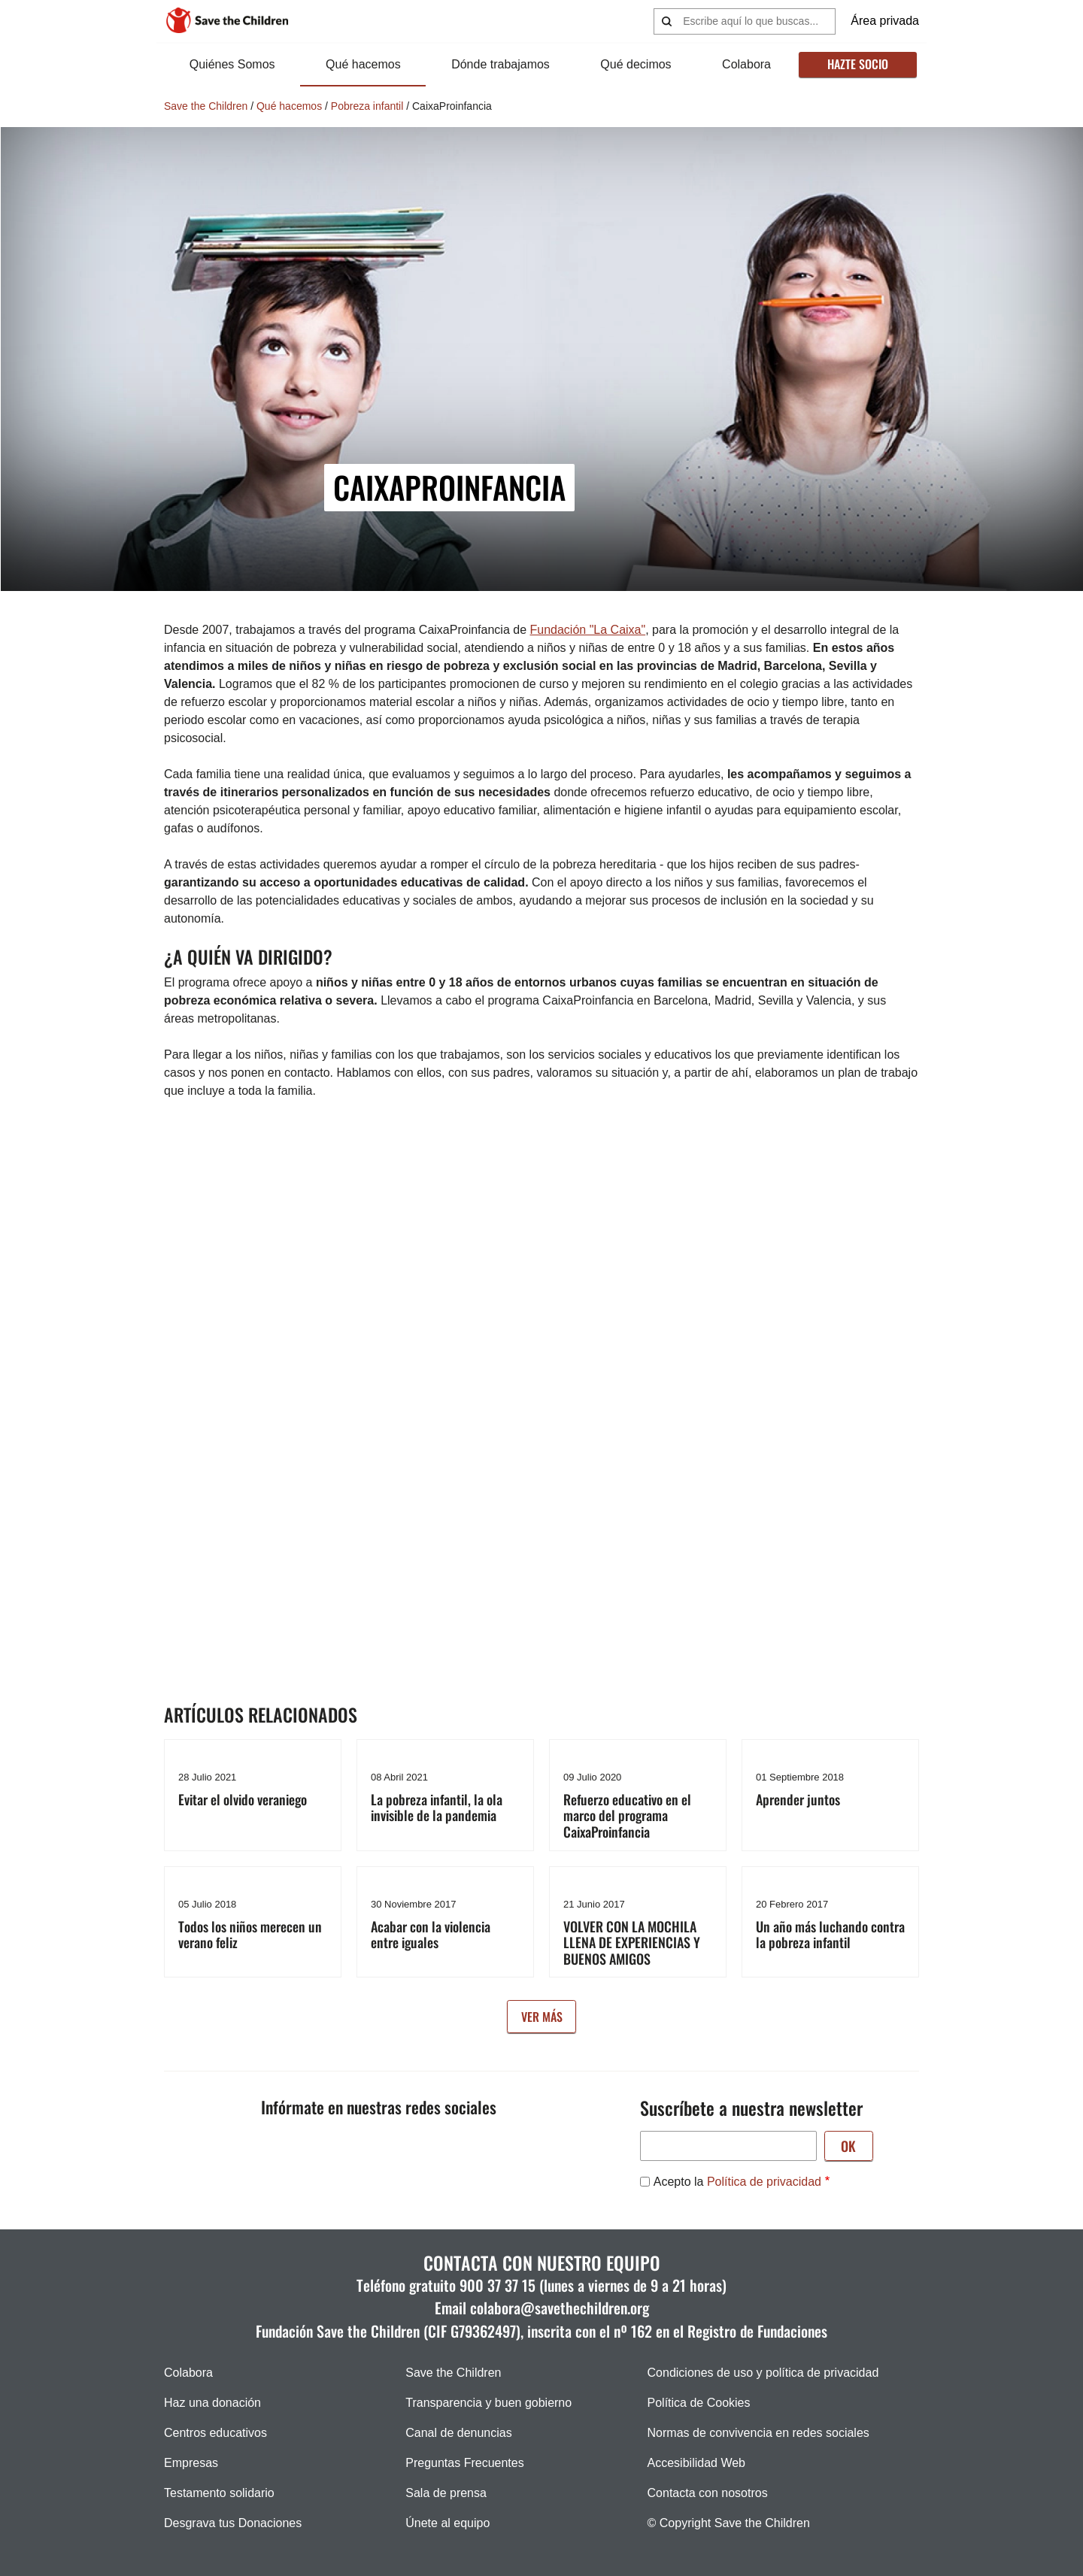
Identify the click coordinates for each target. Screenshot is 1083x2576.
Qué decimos (635, 64)
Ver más (542, 2017)
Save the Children (205, 106)
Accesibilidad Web (696, 2462)
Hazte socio (857, 64)
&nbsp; (404, 1351)
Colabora (745, 64)
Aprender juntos (798, 1799)
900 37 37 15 (497, 2285)
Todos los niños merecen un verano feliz (250, 1935)
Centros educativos (215, 2432)
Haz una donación (212, 2402)
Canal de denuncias (458, 2432)
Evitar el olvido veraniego (242, 1799)
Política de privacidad (764, 2181)
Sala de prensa (446, 2493)
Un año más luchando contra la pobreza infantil (830, 1935)
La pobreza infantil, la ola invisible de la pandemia (436, 1808)
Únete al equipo (447, 2523)
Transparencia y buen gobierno (488, 2402)
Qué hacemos (363, 64)
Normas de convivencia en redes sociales (758, 2432)
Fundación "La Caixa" (588, 629)
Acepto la (737, 2181)
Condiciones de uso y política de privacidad (763, 2372)
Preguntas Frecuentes (464, 2462)
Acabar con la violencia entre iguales (430, 1935)
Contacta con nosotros (708, 2493)
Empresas (191, 2462)
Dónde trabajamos (500, 64)
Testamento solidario (219, 2493)
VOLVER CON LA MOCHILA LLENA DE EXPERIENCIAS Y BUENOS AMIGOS (631, 1942)
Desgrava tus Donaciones (233, 2523)
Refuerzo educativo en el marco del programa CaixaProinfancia (627, 1815)
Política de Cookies (699, 2402)
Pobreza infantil (367, 106)
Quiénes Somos (232, 64)
